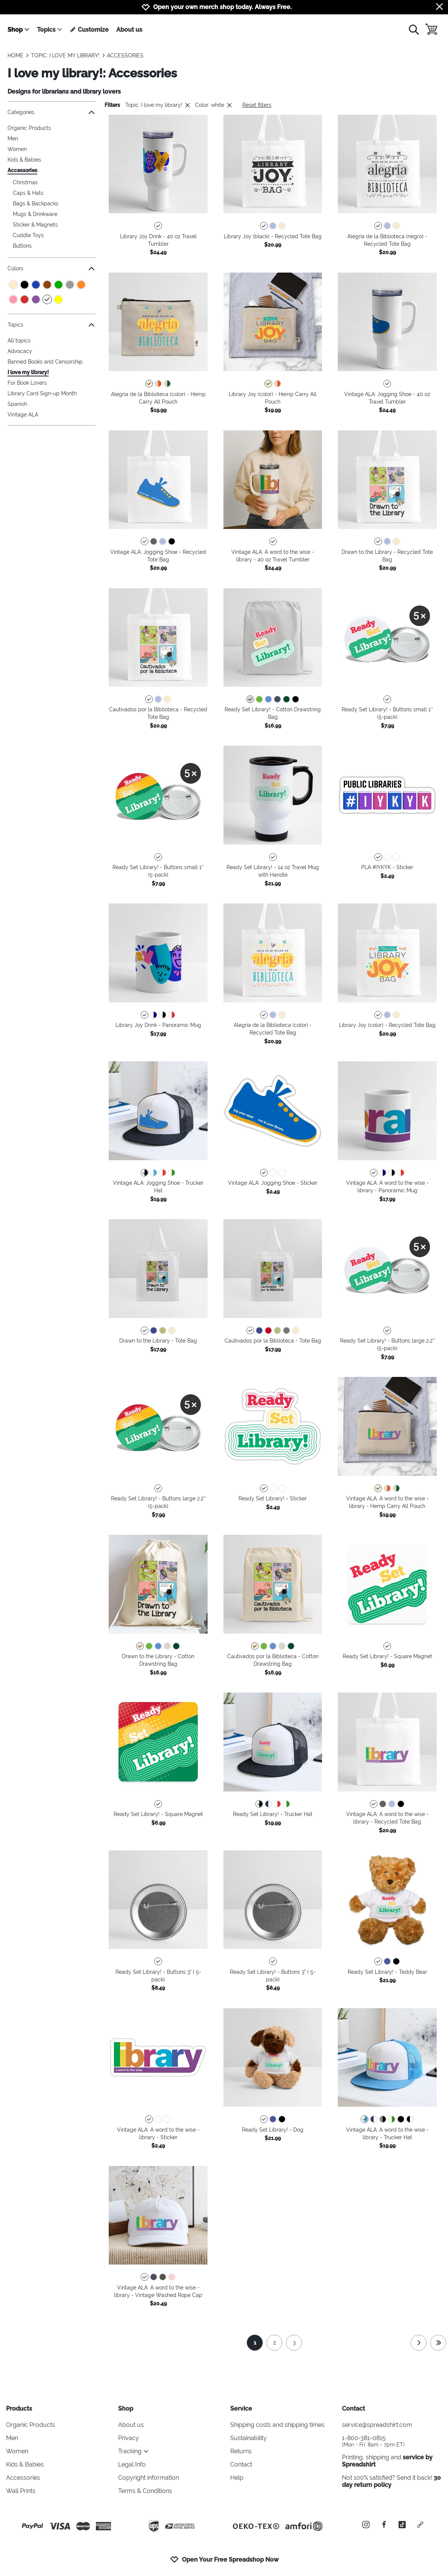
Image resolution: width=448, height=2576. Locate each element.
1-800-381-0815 (392, 2441)
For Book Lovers (27, 383)
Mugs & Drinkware (35, 214)
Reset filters (256, 105)
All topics (19, 341)
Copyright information (148, 2477)
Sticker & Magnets (35, 225)
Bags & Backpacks (36, 203)
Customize (89, 29)
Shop (19, 29)
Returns (241, 2451)
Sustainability (248, 2438)
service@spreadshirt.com (377, 2424)
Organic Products (29, 128)
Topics (50, 29)
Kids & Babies (24, 160)
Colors (51, 269)
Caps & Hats (28, 193)
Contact (241, 2464)
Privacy (128, 2438)
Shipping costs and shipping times (277, 2424)
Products (19, 2408)
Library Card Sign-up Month (42, 393)
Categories (51, 112)
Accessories (22, 170)
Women (17, 149)
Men (13, 139)
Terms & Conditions (145, 2490)
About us (129, 29)
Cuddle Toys (28, 235)
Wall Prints (20, 2490)
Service (241, 2408)
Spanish (17, 404)
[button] (158, 164)
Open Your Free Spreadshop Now (224, 2559)
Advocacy (20, 351)
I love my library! (28, 372)
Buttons (22, 246)
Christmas (25, 182)
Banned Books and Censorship (45, 362)
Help (236, 2477)
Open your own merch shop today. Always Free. (222, 7)
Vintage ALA (23, 415)
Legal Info (132, 2464)
